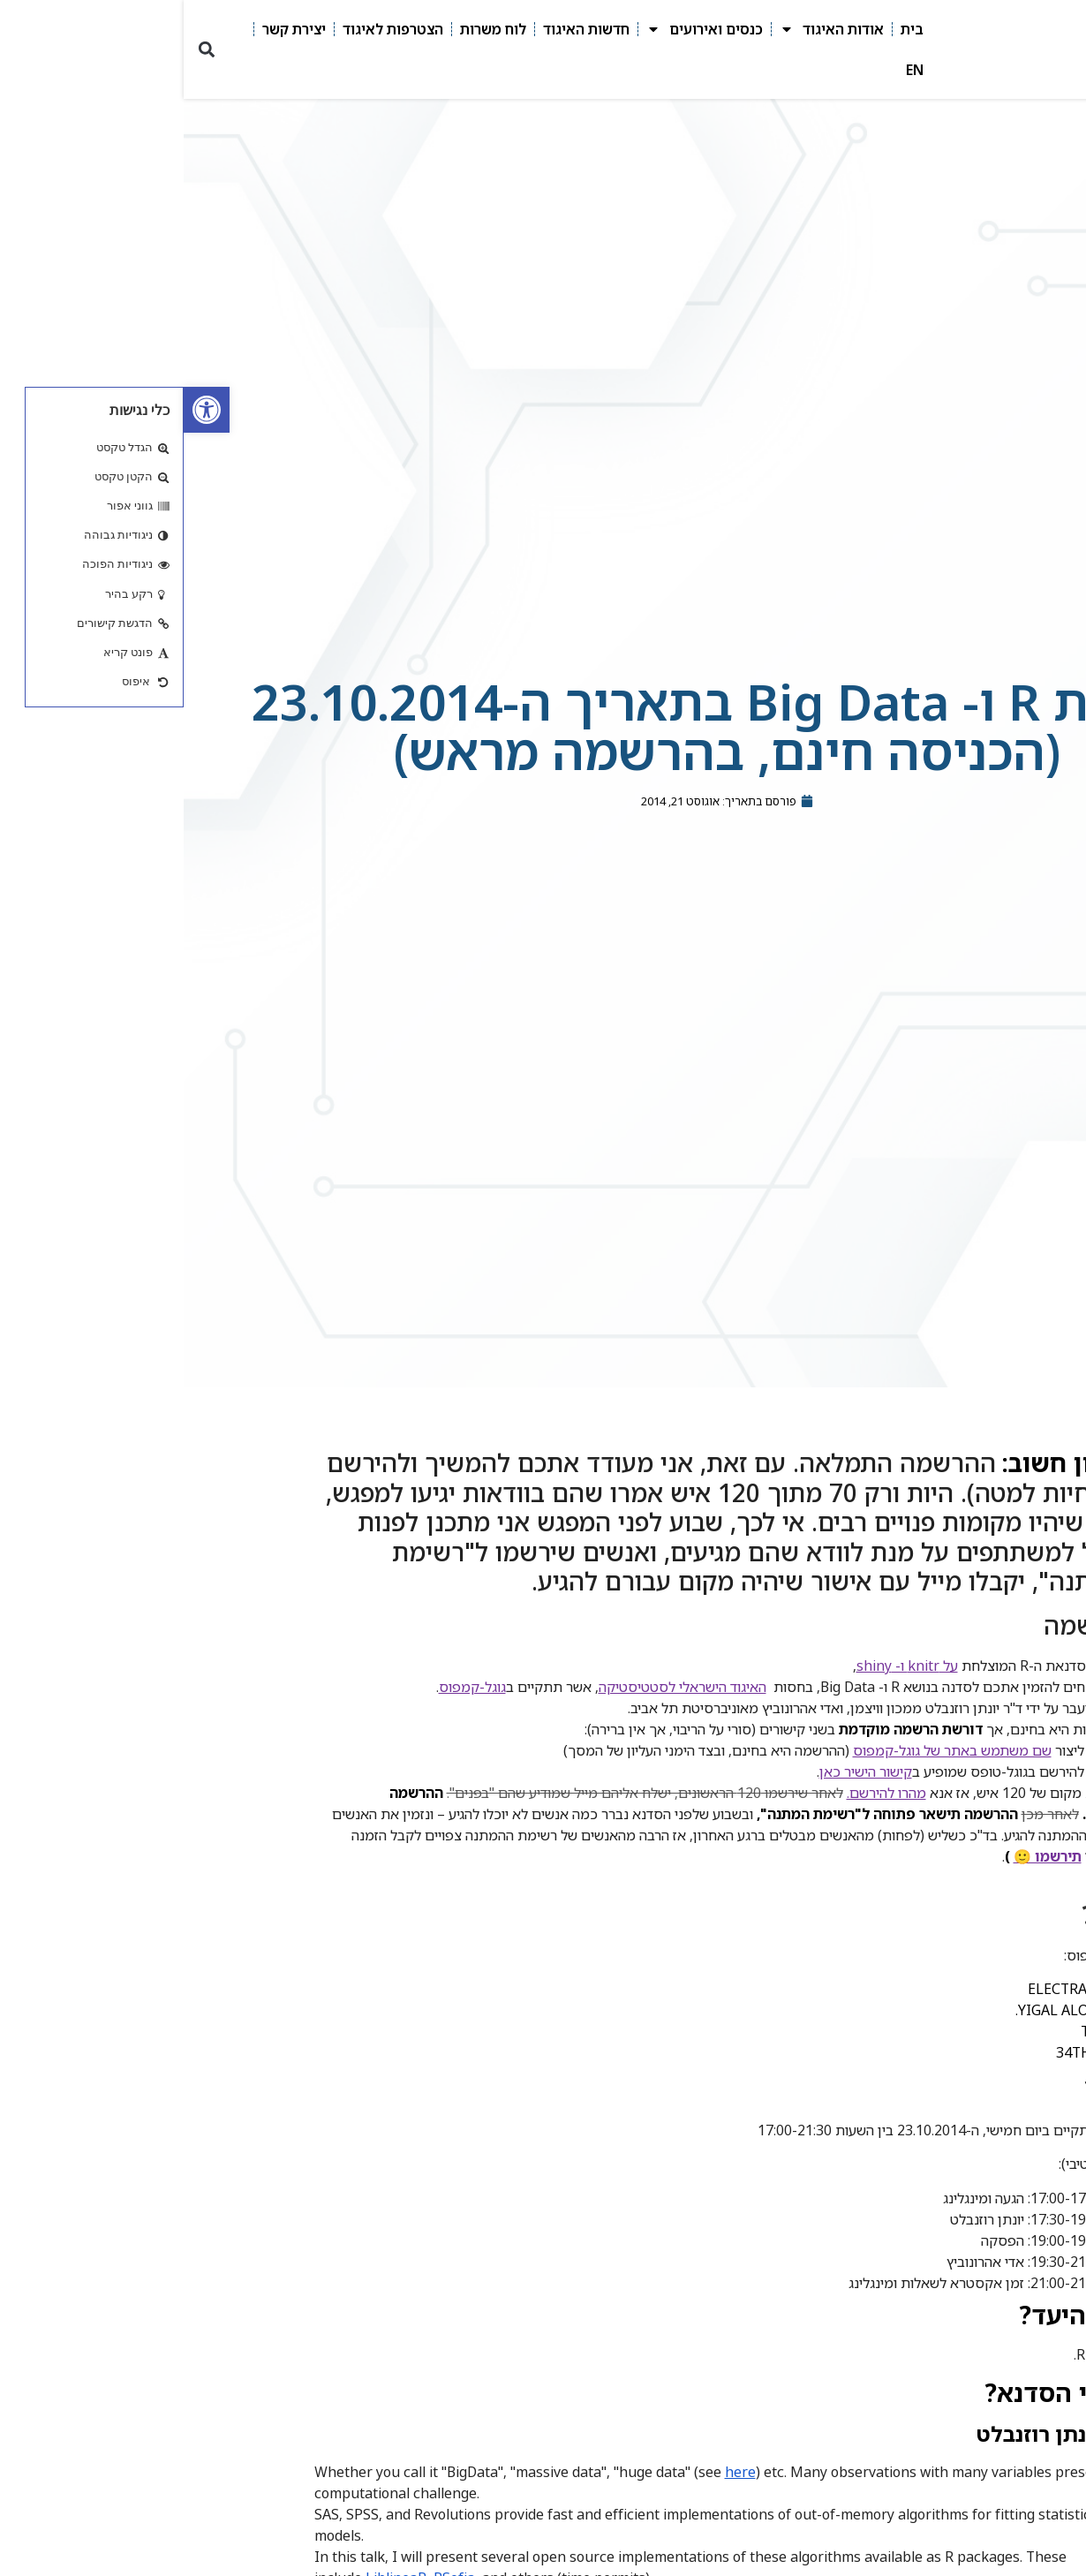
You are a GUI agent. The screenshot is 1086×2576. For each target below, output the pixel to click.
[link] (23, 410)
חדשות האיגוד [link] (402, 29)
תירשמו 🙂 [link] (864, 1856)
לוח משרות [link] (309, 29)
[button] (22, 49)
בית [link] (728, 29)
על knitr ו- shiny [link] (723, 1665)
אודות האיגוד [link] (648, 29)
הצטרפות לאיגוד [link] (209, 29)
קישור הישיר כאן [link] (682, 1771)
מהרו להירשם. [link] (703, 1792)
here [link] (556, 2472)
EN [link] (731, 69)
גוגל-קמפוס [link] (288, 1686)
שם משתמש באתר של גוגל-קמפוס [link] (768, 1750)
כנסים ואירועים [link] (521, 29)
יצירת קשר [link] (110, 29)
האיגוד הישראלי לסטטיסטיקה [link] (499, 1686)
